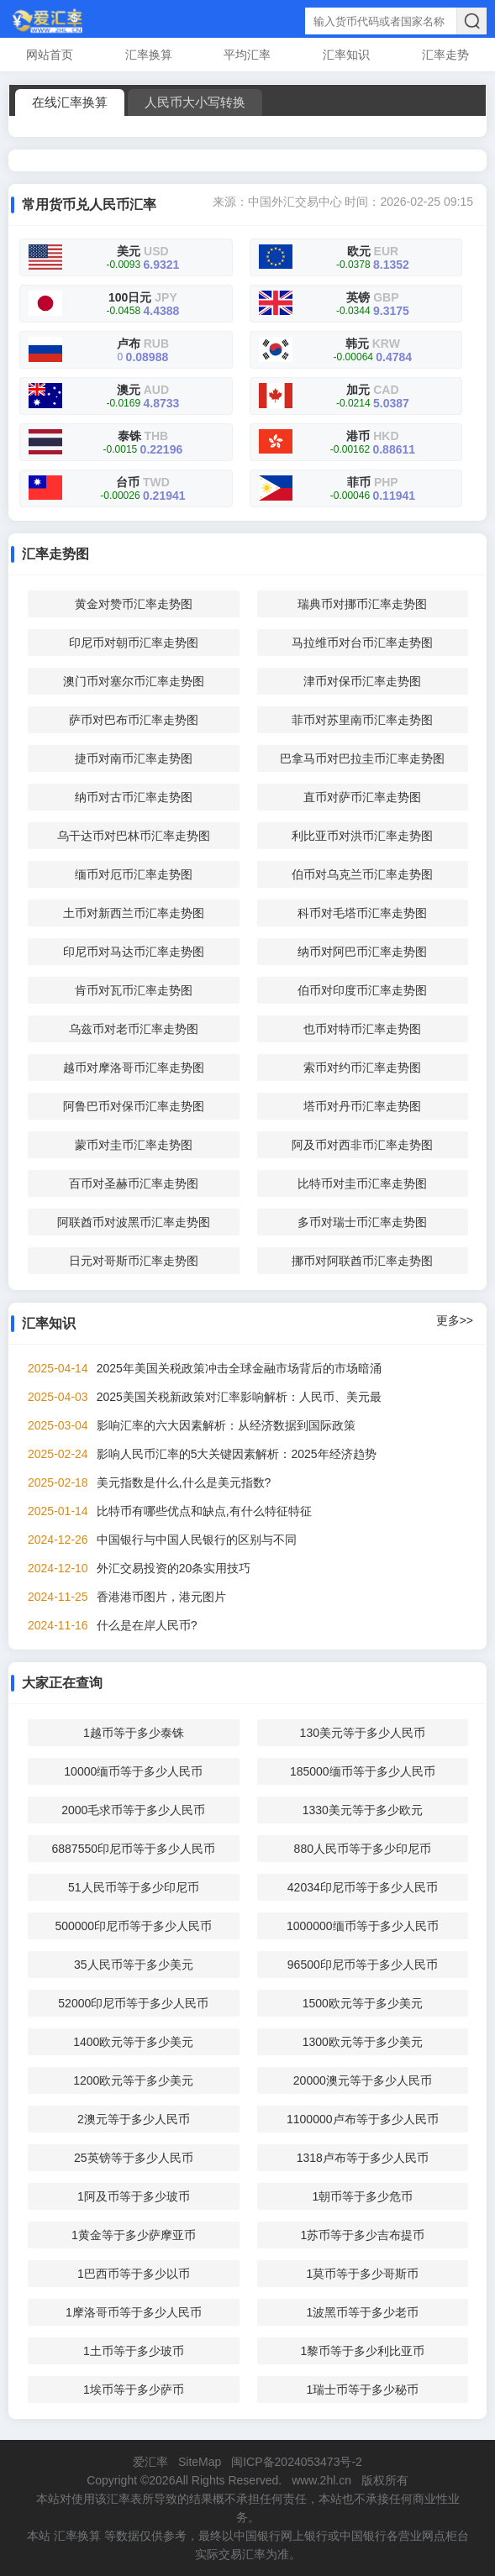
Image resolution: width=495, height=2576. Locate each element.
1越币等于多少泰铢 (133, 1732)
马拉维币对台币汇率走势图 (362, 642)
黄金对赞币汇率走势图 (133, 604)
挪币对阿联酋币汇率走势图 (362, 1260)
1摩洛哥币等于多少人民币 (134, 2312)
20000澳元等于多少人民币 (362, 2080)
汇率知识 (346, 54)
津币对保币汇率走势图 (362, 681)
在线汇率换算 (70, 102)
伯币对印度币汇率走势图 (362, 990)
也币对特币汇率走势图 (362, 1029)
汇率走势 (445, 54)
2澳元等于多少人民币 (133, 2119)
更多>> (454, 1320)
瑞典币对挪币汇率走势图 (362, 604)
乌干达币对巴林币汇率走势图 (133, 835)
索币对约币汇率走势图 (362, 1067)
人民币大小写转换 (195, 102)
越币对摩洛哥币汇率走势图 (133, 1067)
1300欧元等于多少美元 (363, 2042)
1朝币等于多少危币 (362, 2196)
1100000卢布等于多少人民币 (363, 2119)
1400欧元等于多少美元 (133, 2042)
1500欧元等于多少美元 (363, 2003)
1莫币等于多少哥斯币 (362, 2273)
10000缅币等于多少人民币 (133, 1771)
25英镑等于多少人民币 (133, 2157)
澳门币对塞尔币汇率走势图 (133, 681)
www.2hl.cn (321, 2480)
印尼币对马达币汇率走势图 (133, 951)
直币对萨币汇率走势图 (362, 797)
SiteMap (199, 2461)
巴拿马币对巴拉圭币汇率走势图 (362, 758)
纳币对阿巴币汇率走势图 (362, 951)
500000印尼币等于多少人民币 (133, 1926)
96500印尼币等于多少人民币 (362, 1964)
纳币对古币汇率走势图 (133, 797)
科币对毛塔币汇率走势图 (362, 913)
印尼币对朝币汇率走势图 (133, 642)
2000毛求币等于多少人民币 (133, 1810)
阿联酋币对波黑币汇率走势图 (133, 1222)
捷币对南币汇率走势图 (133, 758)
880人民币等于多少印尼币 (362, 1848)
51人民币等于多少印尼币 (133, 1887)
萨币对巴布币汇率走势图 (133, 720)
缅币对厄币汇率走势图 (133, 874)
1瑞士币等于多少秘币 (362, 2389)
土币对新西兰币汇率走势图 (133, 913)
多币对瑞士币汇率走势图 (362, 1222)
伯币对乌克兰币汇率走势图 (362, 874)
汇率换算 (148, 54)
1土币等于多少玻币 (133, 2351)
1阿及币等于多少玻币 (133, 2196)
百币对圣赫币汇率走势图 (133, 1183)
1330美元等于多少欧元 (363, 1810)
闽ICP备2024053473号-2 (296, 2461)
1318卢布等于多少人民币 (363, 2157)
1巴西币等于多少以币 (133, 2273)
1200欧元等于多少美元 (133, 2080)
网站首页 (49, 54)
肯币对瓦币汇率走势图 (133, 990)
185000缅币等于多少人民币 (362, 1771)
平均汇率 (247, 54)
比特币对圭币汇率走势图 (362, 1183)
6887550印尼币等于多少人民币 (134, 1848)
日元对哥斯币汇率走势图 (133, 1260)
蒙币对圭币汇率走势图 (133, 1145)
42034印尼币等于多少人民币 (362, 1887)
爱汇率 (150, 2461)
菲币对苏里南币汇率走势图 (362, 720)
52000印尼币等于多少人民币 (133, 2003)
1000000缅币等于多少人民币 (363, 1926)
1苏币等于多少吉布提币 (362, 2235)
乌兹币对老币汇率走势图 (133, 1029)
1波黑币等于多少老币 (362, 2312)
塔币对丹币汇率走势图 (362, 1106)
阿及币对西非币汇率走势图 (362, 1145)
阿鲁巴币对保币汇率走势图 (133, 1106)
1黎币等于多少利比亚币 (362, 2351)
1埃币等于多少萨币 (133, 2389)
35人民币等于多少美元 (133, 1964)
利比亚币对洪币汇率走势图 (362, 835)
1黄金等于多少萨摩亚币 (133, 2235)
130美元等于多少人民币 (362, 1732)
